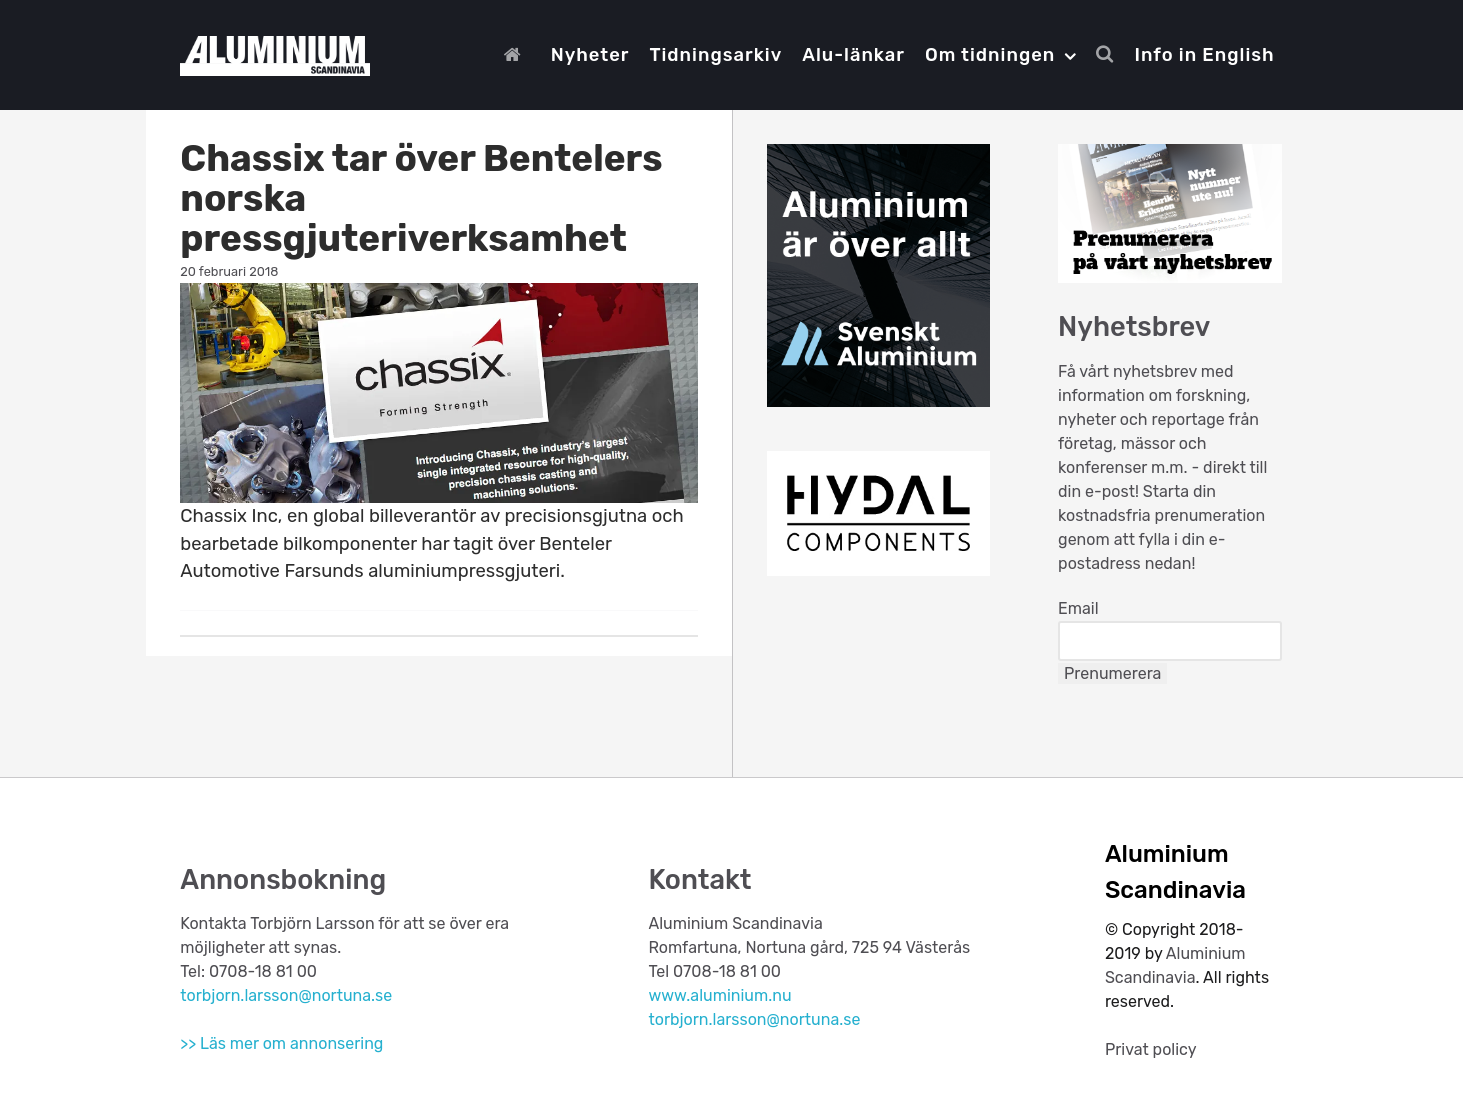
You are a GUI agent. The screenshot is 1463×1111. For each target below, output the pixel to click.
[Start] (517, 55)
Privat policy (1151, 1049)
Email (1078, 608)
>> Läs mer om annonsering (281, 1043)
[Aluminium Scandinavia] (274, 53)
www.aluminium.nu (719, 995)
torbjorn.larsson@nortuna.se (286, 995)
